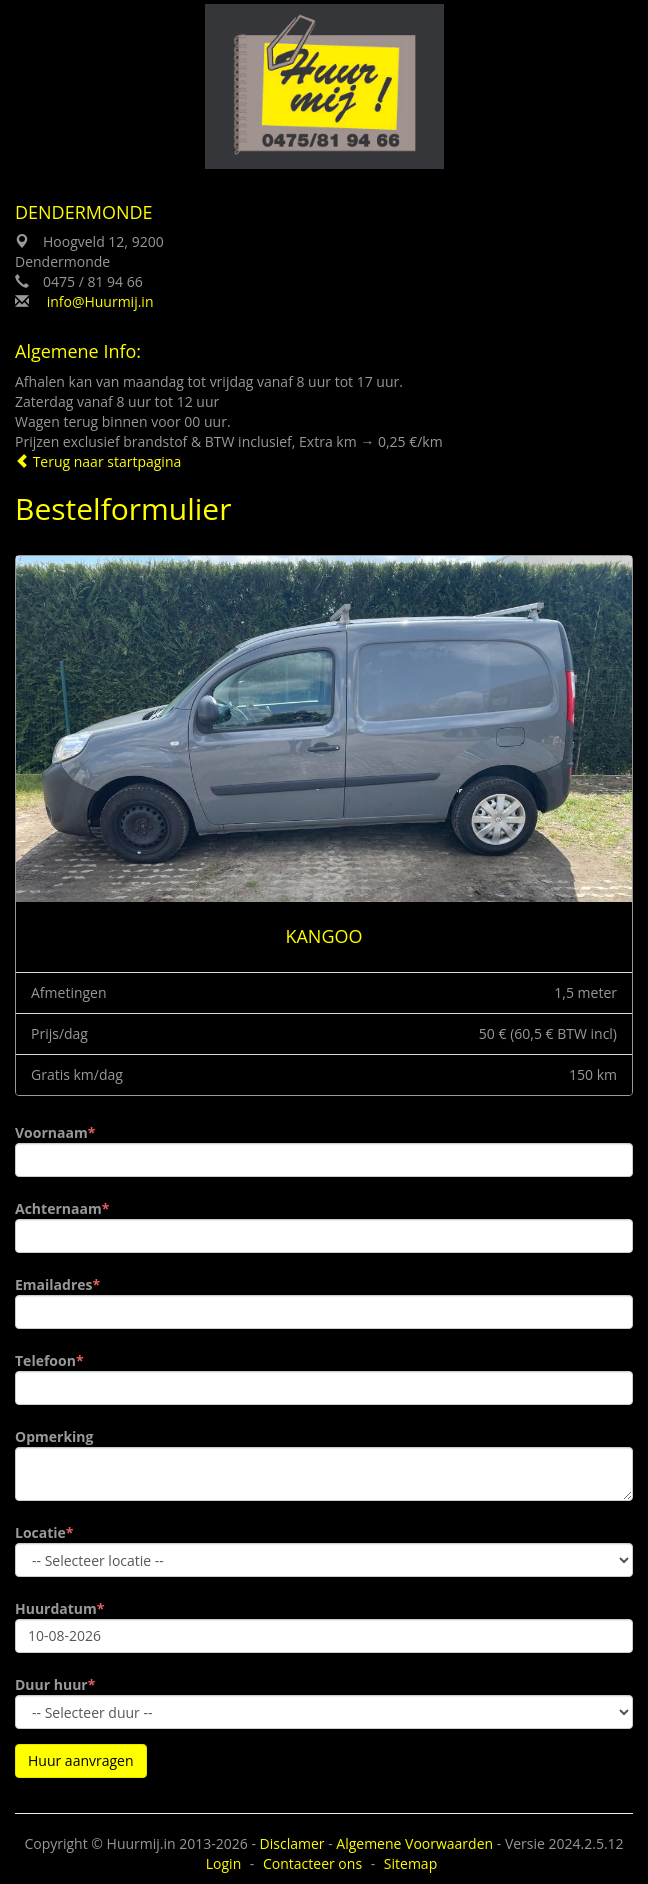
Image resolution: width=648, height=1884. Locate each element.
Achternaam (58, 1208)
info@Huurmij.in (100, 301)
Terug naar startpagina (98, 461)
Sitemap (410, 1863)
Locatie (40, 1532)
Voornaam (51, 1132)
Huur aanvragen (81, 1760)
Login (223, 1863)
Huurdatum (56, 1608)
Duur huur (51, 1684)
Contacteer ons (312, 1863)
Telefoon (45, 1360)
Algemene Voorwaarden (414, 1843)
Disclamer (292, 1843)
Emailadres (54, 1284)
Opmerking (54, 1436)
